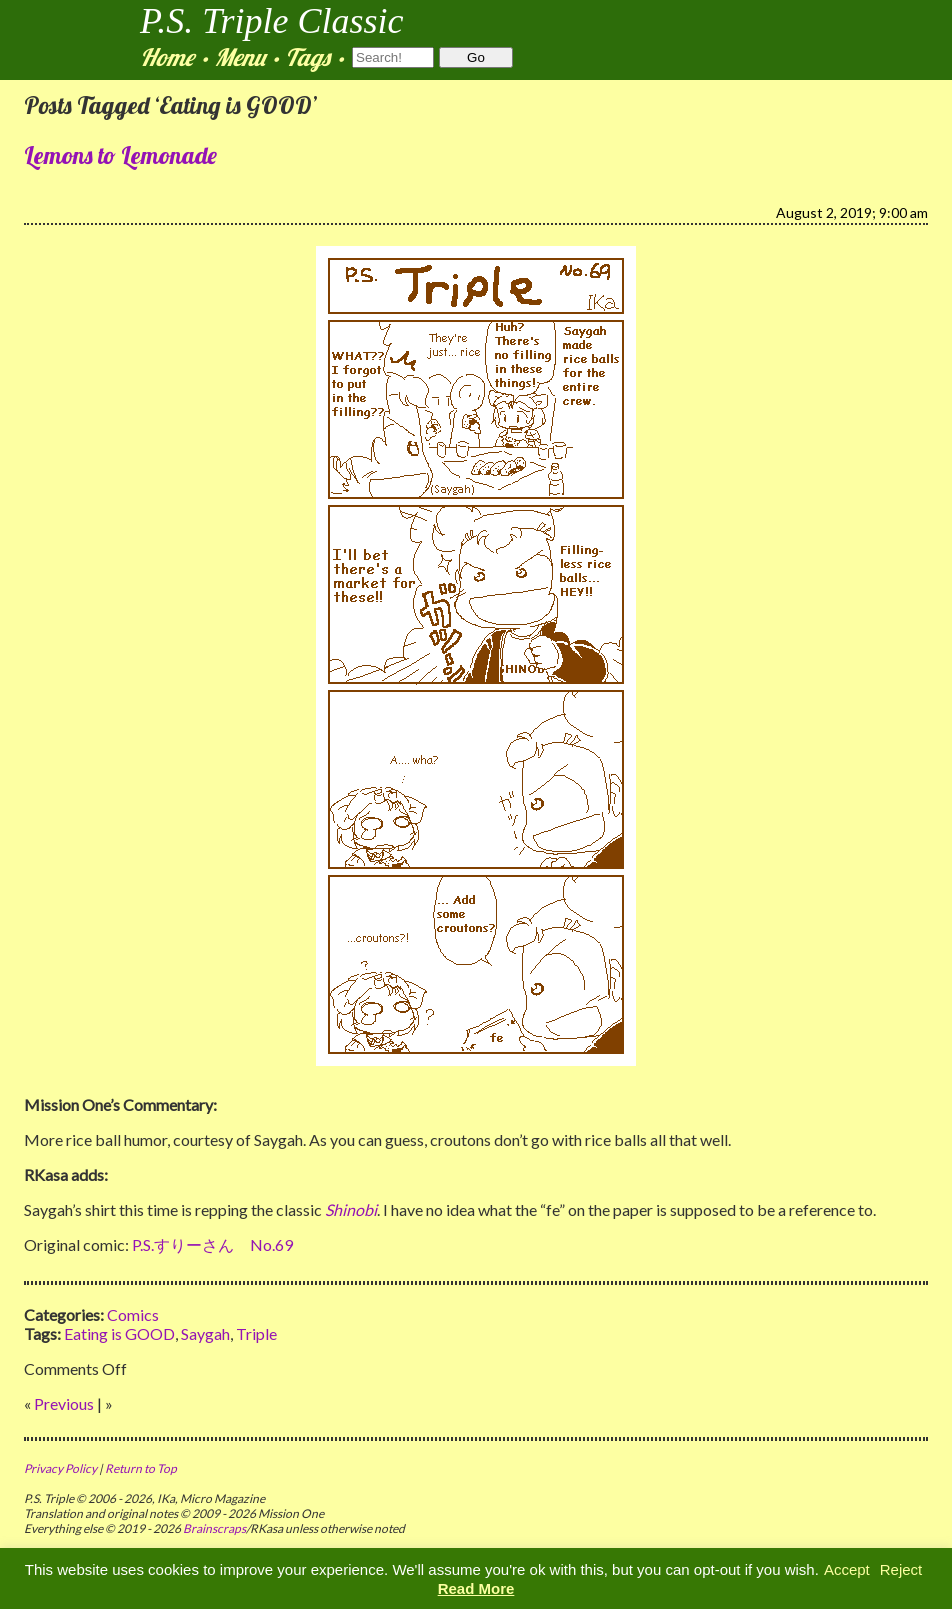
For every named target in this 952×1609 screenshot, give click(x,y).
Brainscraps (214, 1528)
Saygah (205, 1333)
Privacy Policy (60, 1468)
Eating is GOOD (119, 1333)
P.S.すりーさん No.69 (212, 1244)
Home (167, 57)
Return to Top (141, 1468)
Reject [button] (901, 1569)
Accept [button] (847, 1569)
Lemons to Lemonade (120, 155)
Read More (476, 1588)
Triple (256, 1333)
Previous (64, 1403)
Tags (307, 57)
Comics (133, 1314)
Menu (239, 57)
